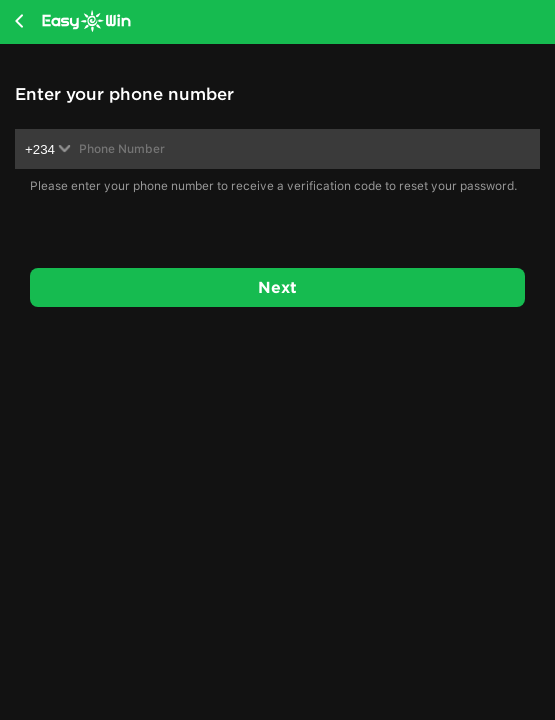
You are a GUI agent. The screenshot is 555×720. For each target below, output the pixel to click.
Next (277, 287)
